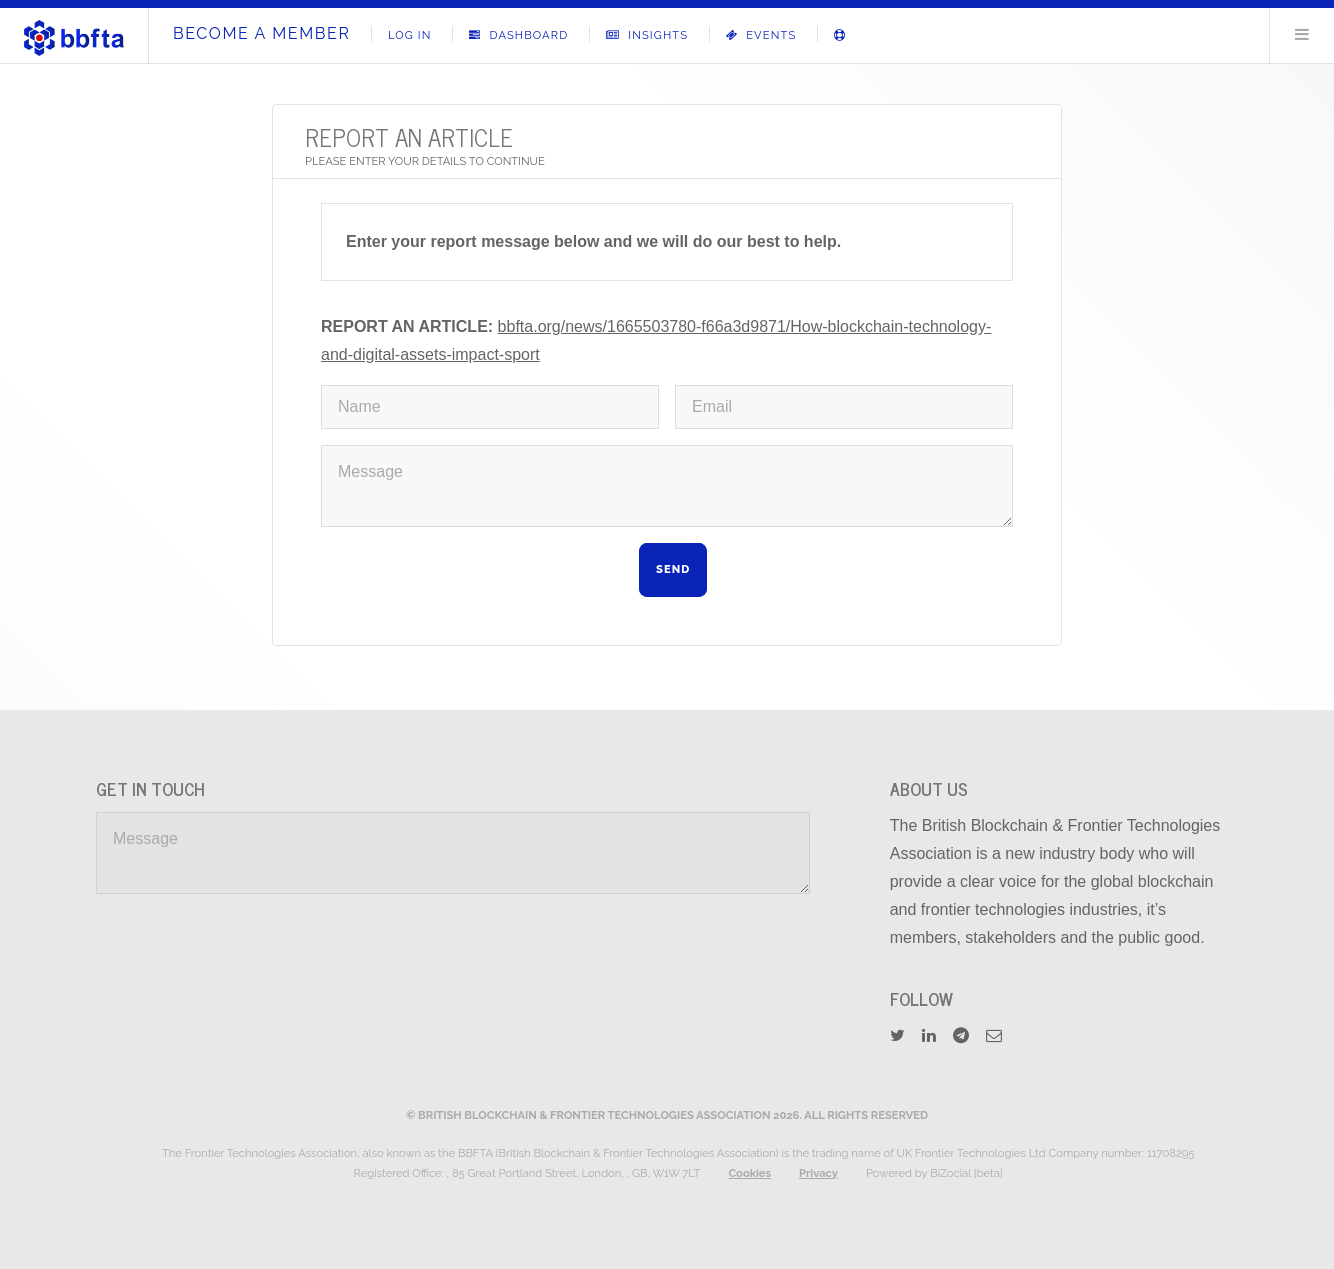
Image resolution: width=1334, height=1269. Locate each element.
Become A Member (261, 33)
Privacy (818, 1173)
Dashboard (518, 35)
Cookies (749, 1173)
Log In (410, 35)
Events (761, 35)
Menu (1302, 34)
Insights (647, 35)
